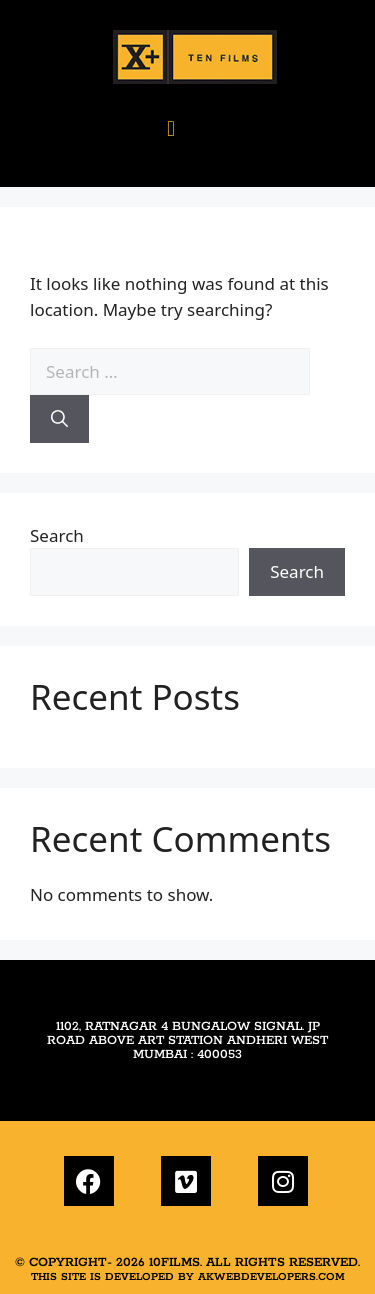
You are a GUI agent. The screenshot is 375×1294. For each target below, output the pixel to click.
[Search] (59, 419)
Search (57, 535)
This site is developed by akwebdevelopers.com (188, 1277)
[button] (171, 127)
